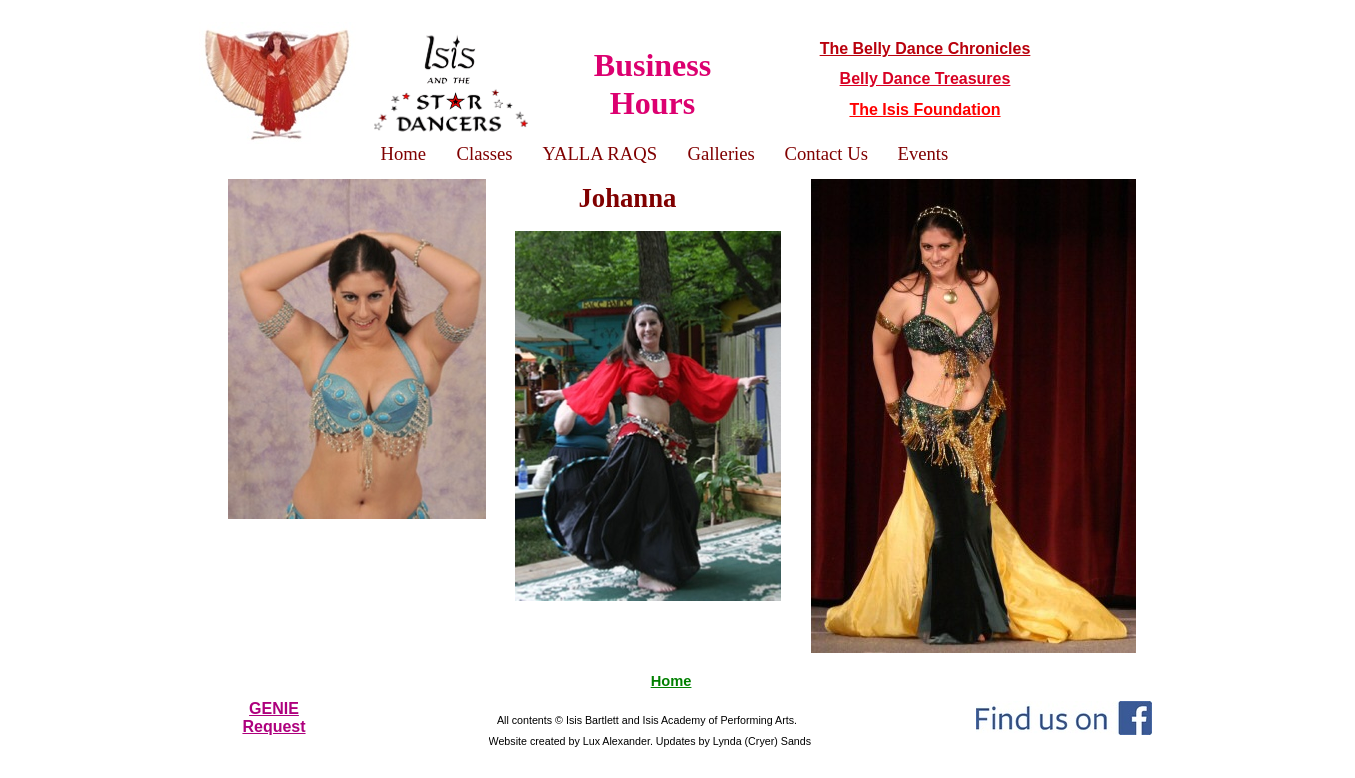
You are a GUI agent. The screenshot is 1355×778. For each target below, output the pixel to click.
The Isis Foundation (924, 109)
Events (923, 153)
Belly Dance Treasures (925, 78)
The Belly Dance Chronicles (925, 48)
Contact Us (826, 153)
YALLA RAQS (600, 153)
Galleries (721, 153)
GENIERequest (273, 717)
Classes (485, 153)
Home (671, 681)
